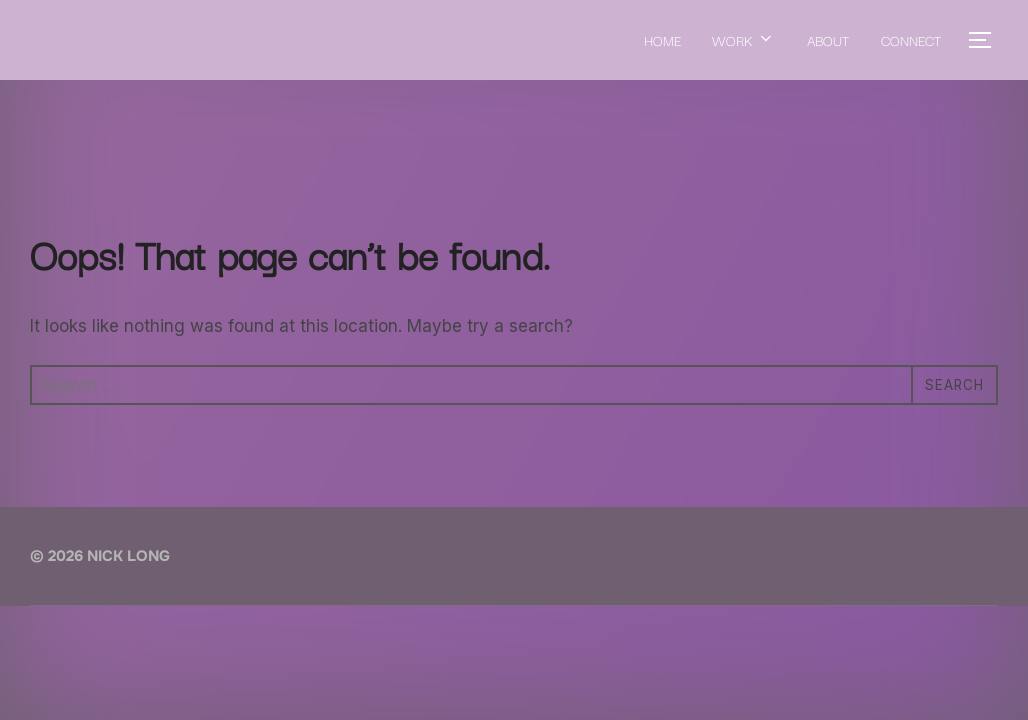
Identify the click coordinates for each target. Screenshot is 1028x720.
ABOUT (828, 40)
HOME (661, 40)
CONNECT (911, 40)
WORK (743, 40)
